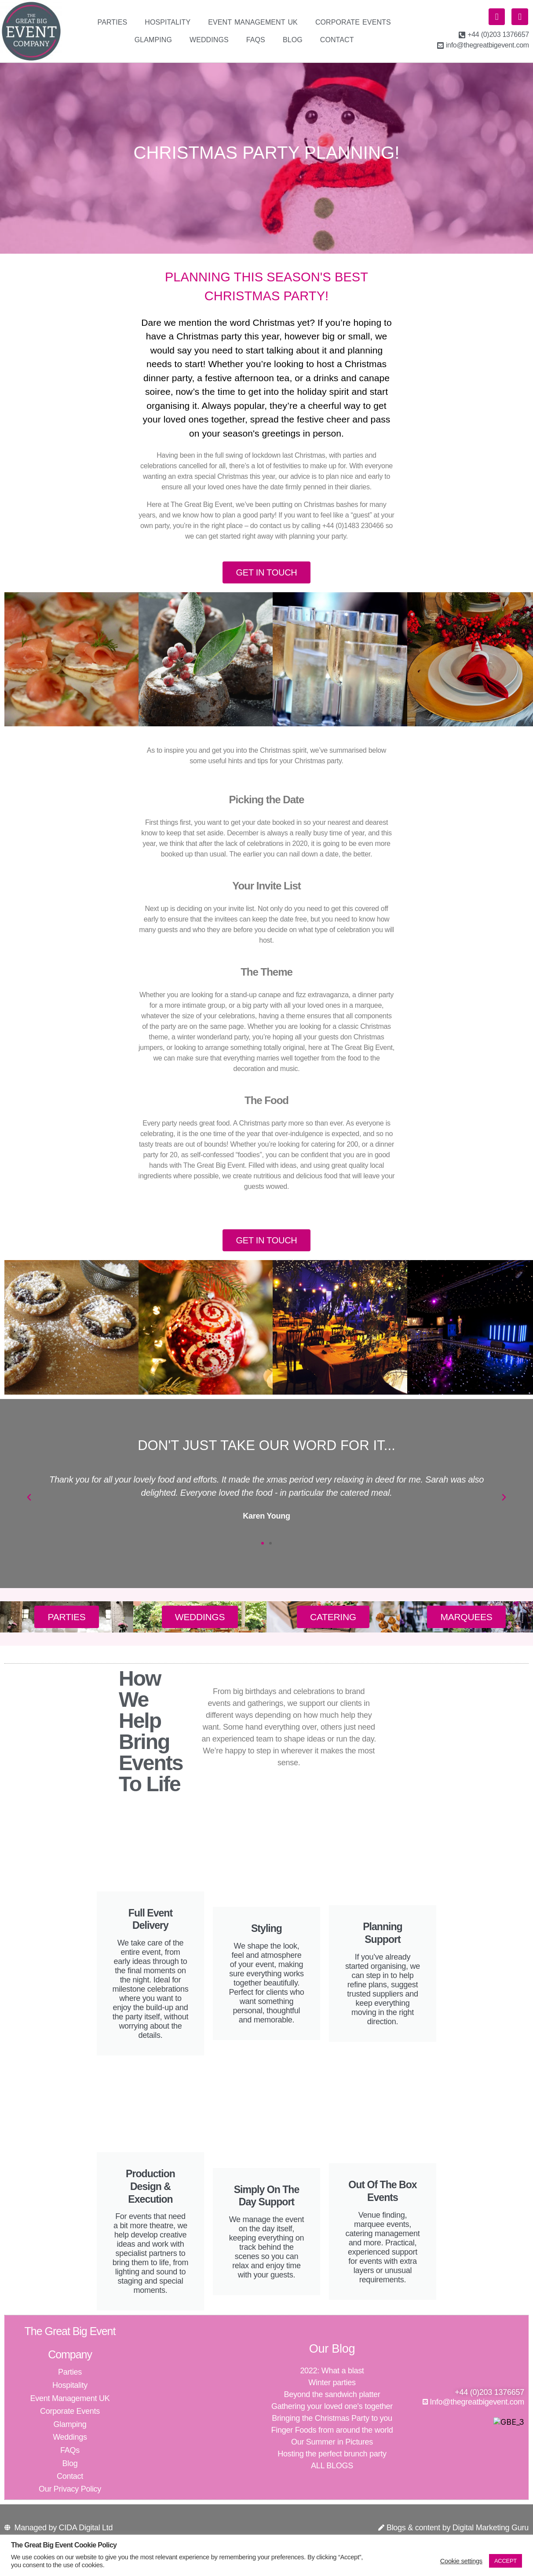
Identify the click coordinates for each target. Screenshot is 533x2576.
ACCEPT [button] (505, 2561)
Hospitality (167, 22)
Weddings (209, 40)
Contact (337, 40)
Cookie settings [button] (461, 2561)
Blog (293, 40)
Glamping (153, 40)
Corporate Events (353, 22)
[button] (29, 1509)
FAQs (255, 40)
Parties (113, 22)
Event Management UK (253, 22)
